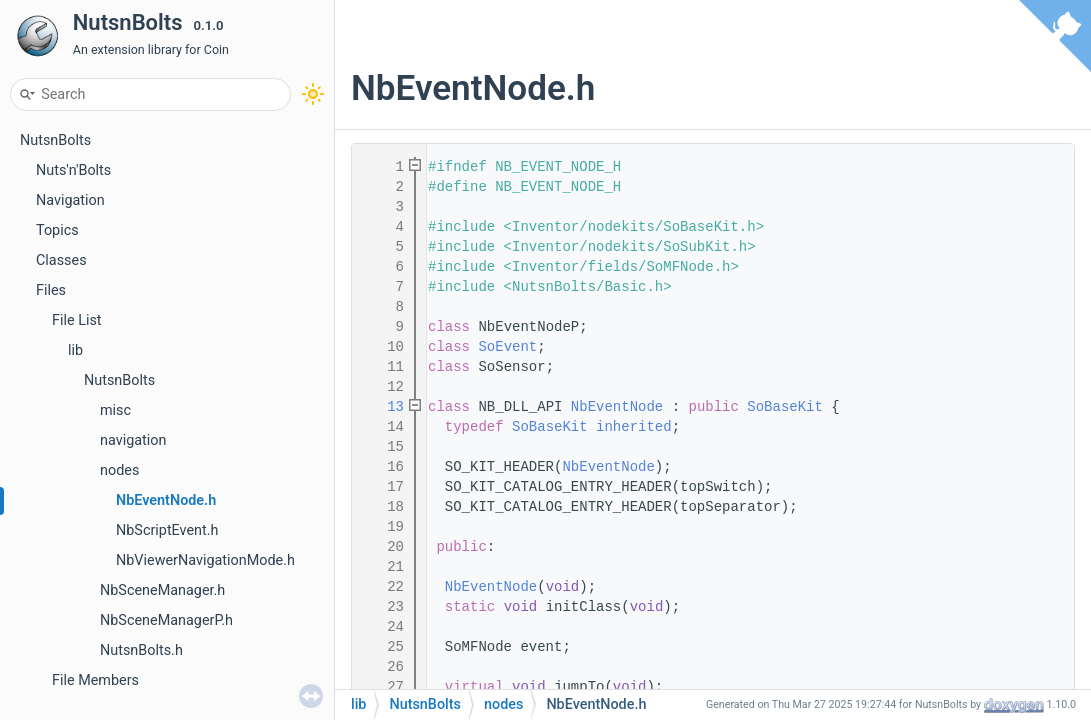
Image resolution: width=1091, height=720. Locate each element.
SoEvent (507, 347)
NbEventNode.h (166, 500)
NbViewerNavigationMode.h (205, 560)
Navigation (70, 200)
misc (115, 410)
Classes (61, 260)
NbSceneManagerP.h (166, 620)
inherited (634, 427)
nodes (119, 470)
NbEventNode (617, 407)
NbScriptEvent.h (167, 530)
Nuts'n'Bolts (73, 170)
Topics (57, 230)
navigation (133, 440)
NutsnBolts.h (141, 650)
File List (77, 320)
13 (383, 407)
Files (51, 290)
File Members (95, 680)
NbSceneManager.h (162, 590)
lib (75, 350)
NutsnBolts (55, 140)
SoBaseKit (785, 407)
